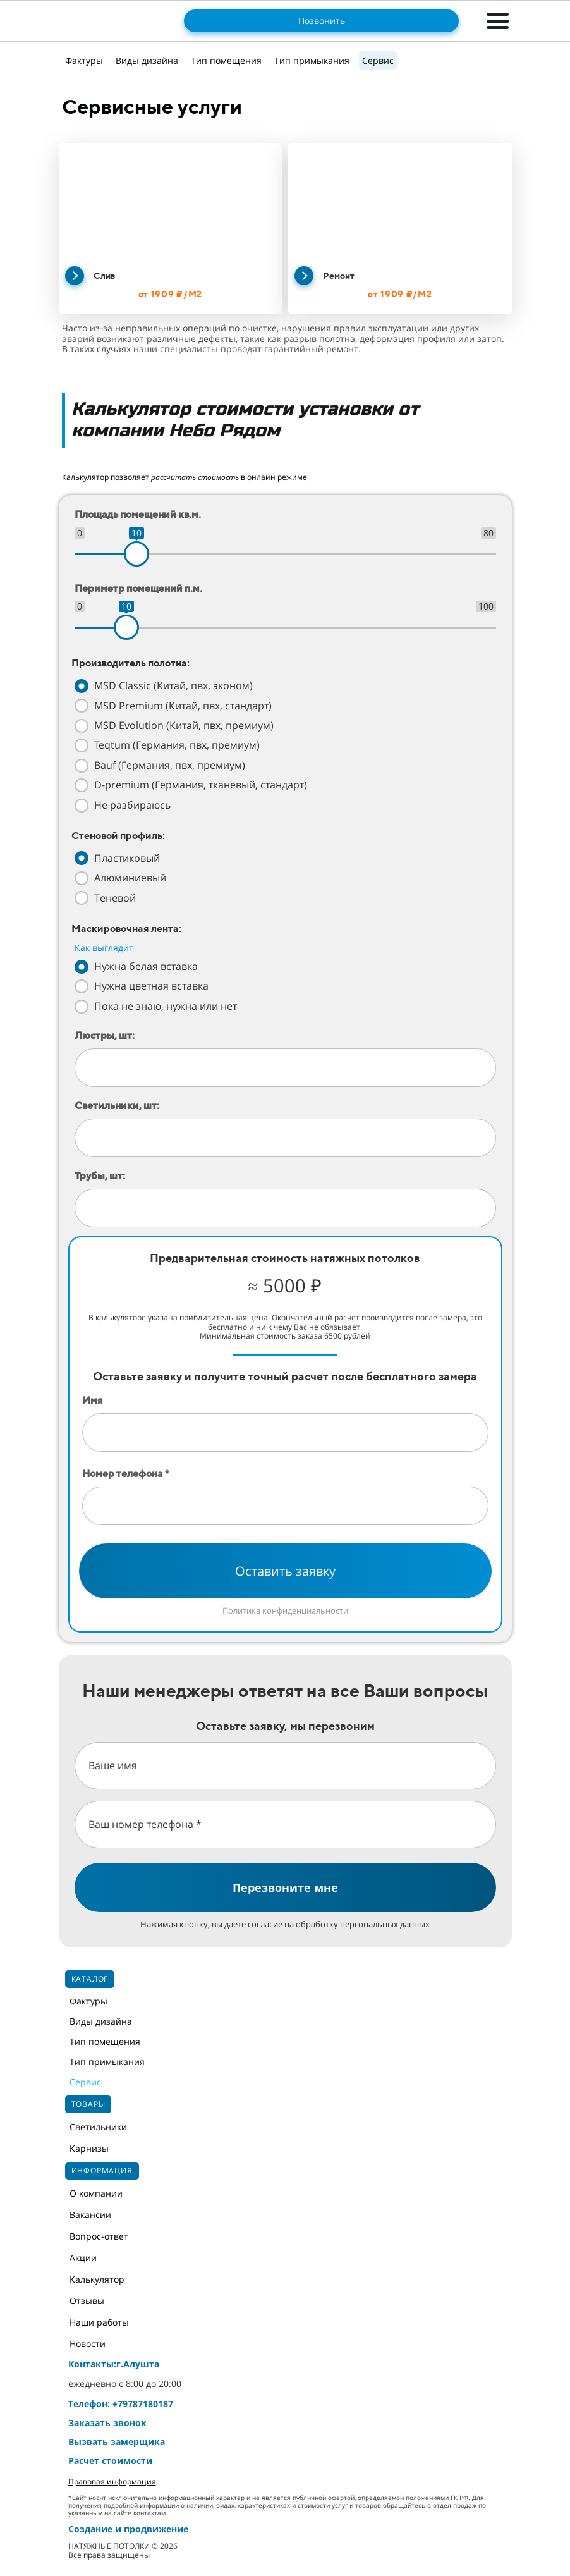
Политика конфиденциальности (285, 1610)
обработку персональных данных (363, 1924)
